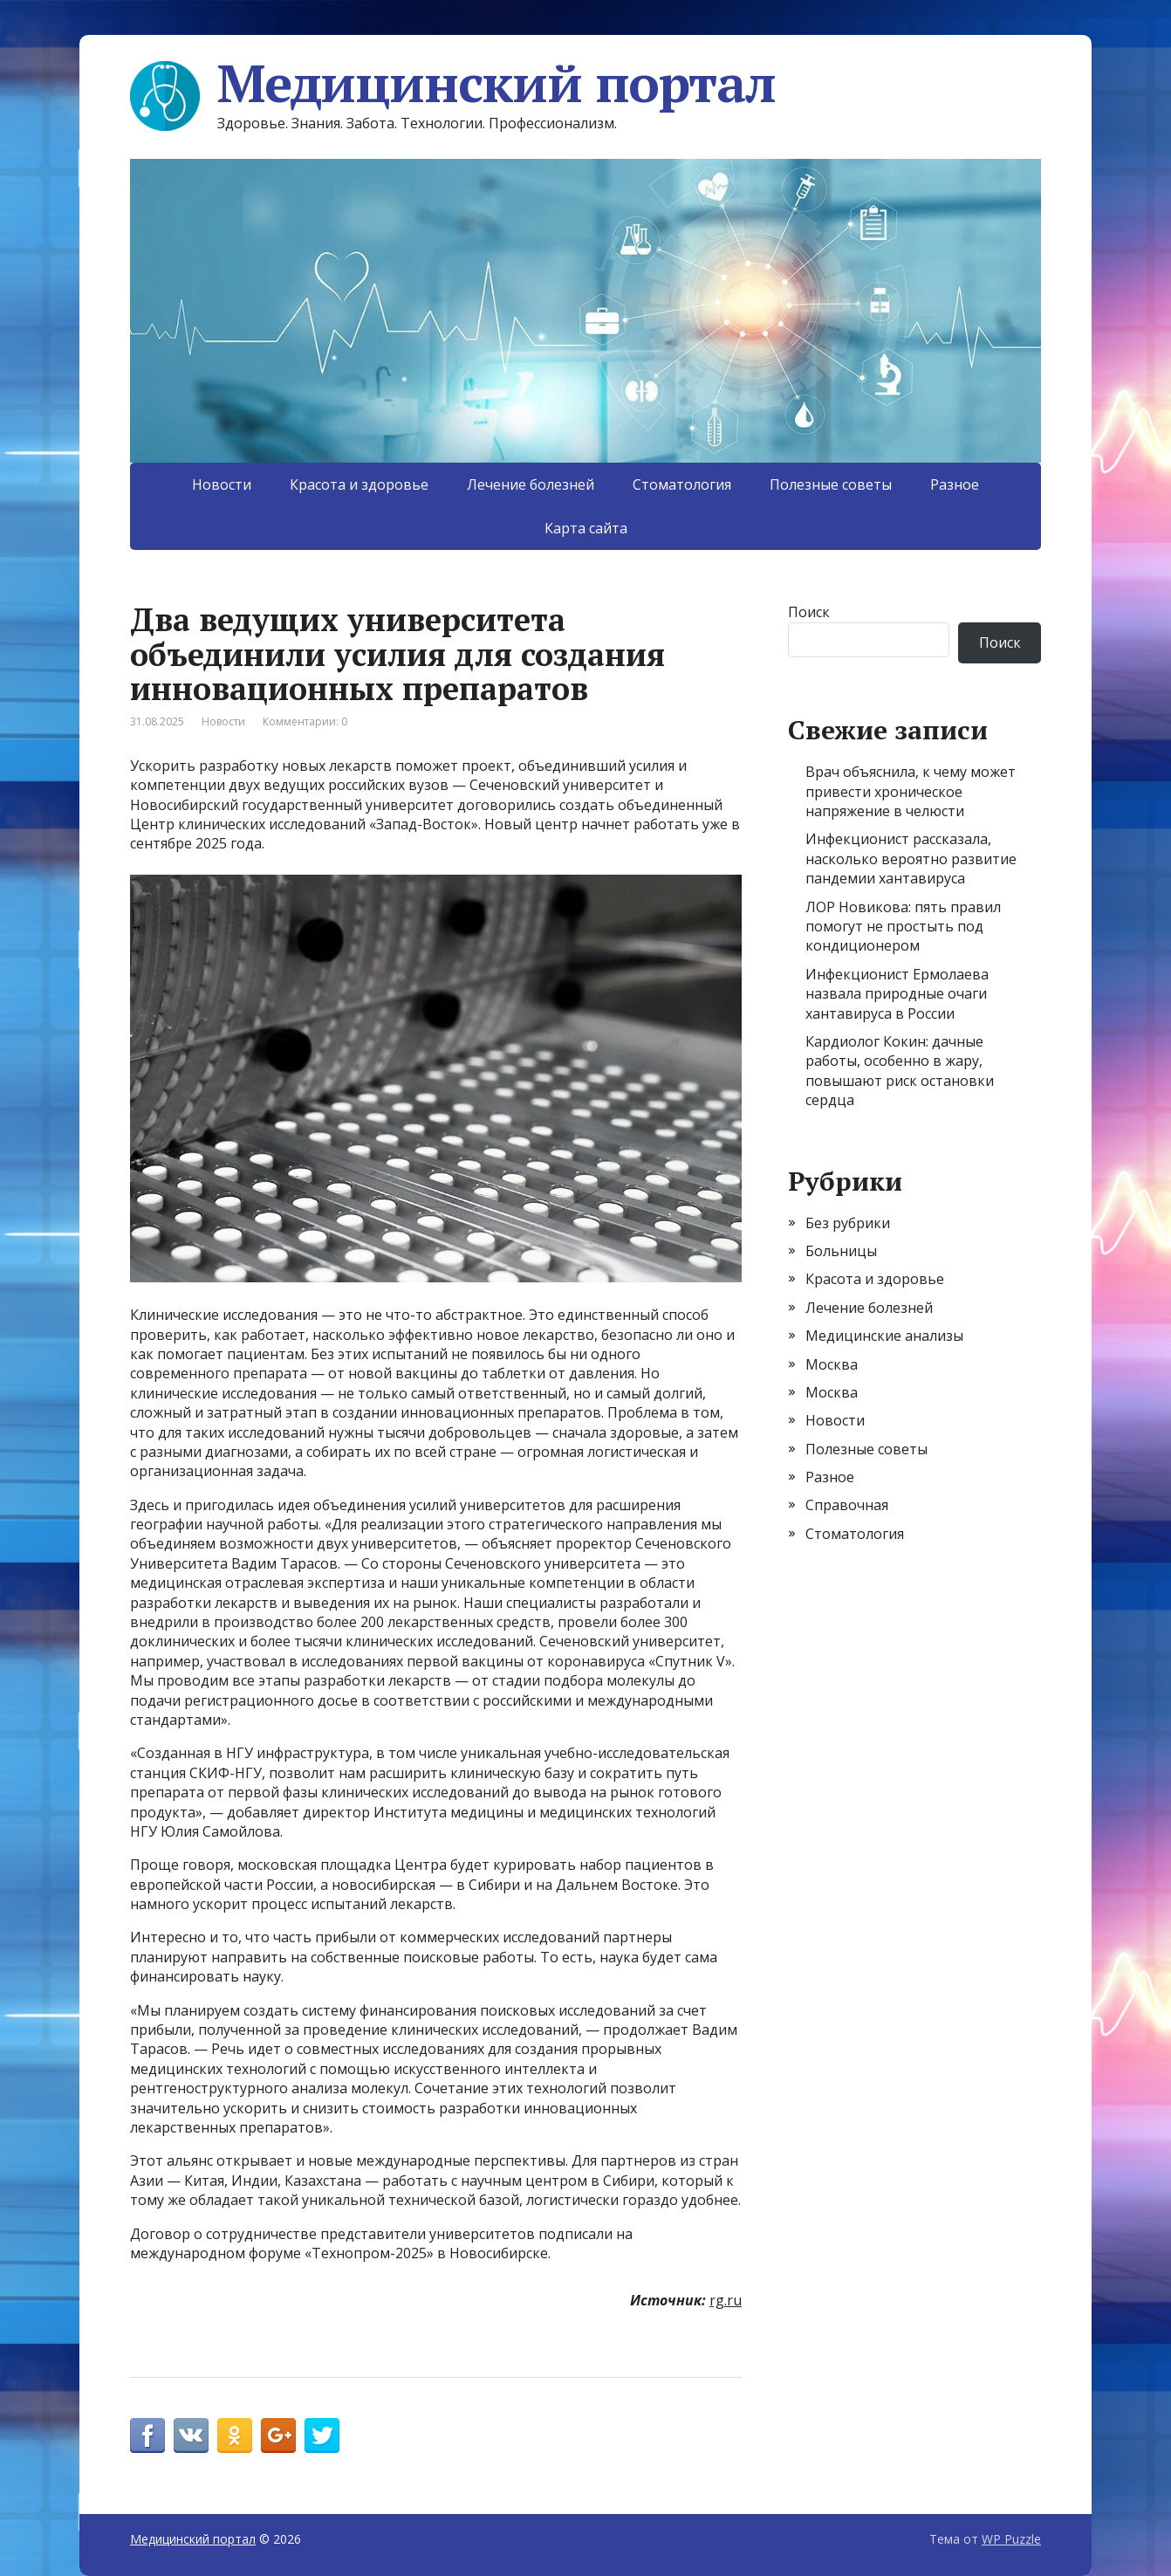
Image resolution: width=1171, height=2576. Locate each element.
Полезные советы (831, 484)
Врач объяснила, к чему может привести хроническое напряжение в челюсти (910, 791)
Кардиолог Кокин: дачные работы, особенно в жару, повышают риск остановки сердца (899, 1070)
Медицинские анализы (884, 1335)
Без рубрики (847, 1223)
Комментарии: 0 (305, 721)
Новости (221, 484)
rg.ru (725, 2300)
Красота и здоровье (359, 484)
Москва (831, 1364)
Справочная (846, 1505)
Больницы (841, 1251)
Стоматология (682, 484)
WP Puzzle (1011, 2539)
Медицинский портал (452, 83)
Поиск (809, 612)
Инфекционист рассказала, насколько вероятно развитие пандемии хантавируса (911, 858)
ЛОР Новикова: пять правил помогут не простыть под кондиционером (903, 926)
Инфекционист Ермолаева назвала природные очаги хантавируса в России (897, 994)
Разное (954, 484)
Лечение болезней (530, 484)
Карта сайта (585, 528)
